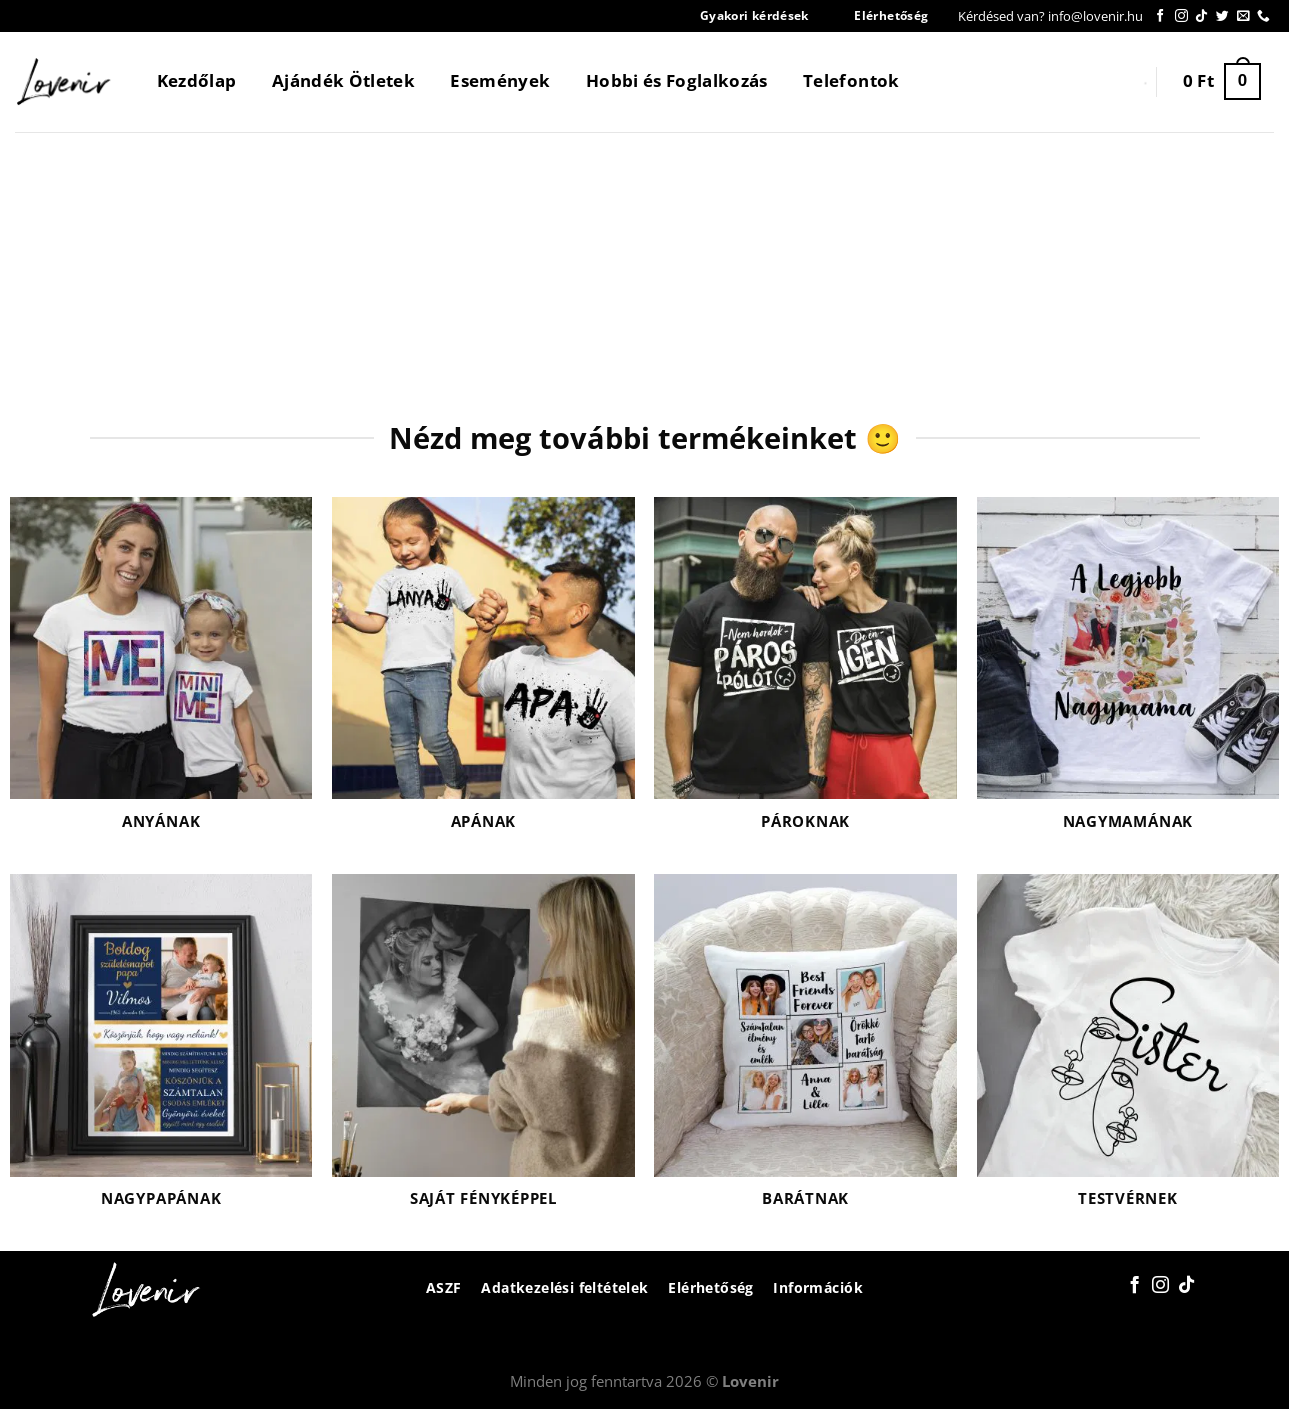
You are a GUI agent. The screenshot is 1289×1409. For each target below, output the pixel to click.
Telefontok (851, 80)
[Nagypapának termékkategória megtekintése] (161, 1053)
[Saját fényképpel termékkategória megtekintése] (483, 1053)
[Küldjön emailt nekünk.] (1243, 16)
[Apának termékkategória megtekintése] (483, 676)
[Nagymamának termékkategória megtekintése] (1128, 676)
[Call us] (1263, 16)
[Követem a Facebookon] (1160, 16)
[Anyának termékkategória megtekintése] (161, 676)
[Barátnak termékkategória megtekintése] (805, 1053)
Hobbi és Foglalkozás (677, 80)
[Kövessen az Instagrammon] (1181, 16)
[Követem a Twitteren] (1222, 16)
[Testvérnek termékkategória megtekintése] (1128, 1053)
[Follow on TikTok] (1201, 16)
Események (500, 80)
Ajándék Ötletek (343, 80)
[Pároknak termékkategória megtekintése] (805, 676)
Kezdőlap (197, 80)
